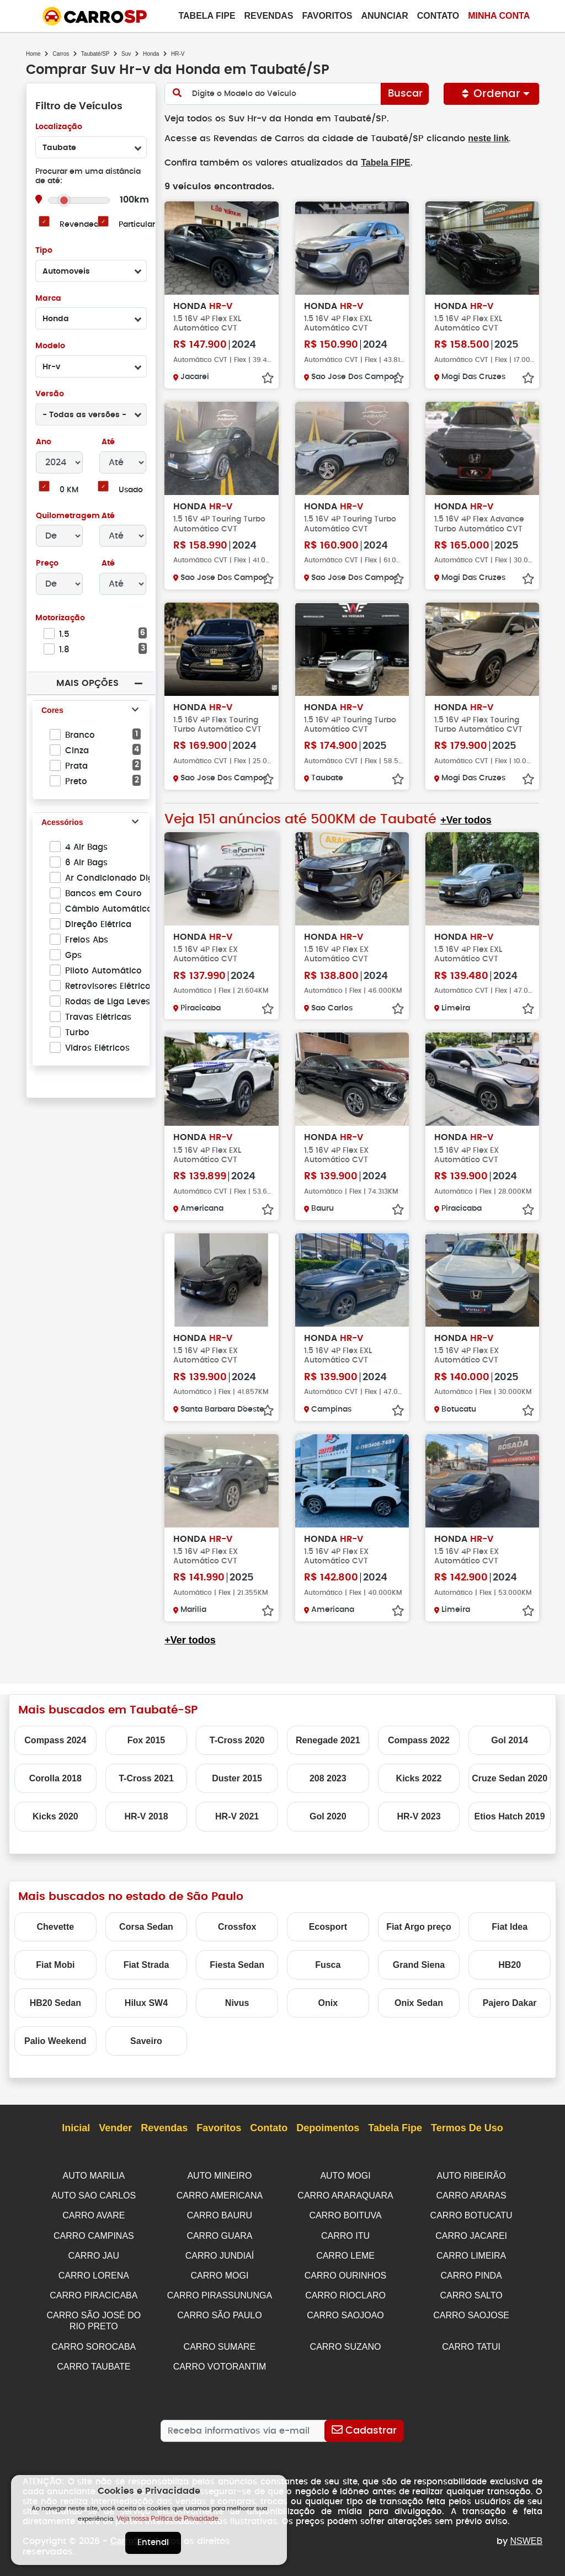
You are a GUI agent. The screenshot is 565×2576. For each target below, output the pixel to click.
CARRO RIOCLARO (345, 2291)
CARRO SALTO (471, 2291)
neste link (479, 138)
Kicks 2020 (55, 1815)
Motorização (60, 618)
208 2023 (328, 1777)
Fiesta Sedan (237, 1963)
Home (33, 54)
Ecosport (328, 1925)
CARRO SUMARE (220, 2340)
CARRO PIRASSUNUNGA (219, 2291)
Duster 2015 (237, 1777)
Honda (151, 54)
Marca (48, 299)
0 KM (69, 490)
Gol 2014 (509, 1739)
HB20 (509, 1963)
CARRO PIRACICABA (93, 2291)
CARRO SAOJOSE (471, 2310)
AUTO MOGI (345, 2174)
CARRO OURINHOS (345, 2271)
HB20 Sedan (55, 2001)
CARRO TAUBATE (93, 2360)
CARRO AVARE (93, 2213)
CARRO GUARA (219, 2233)
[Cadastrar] (364, 2424)
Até (107, 442)
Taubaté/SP (95, 54)
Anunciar (384, 15)
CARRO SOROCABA (93, 2340)
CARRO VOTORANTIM (219, 2360)
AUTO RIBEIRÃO (471, 2174)
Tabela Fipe (206, 15)
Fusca (327, 1963)
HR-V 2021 (237, 1815)
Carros (60, 54)
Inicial (76, 2127)
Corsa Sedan (146, 1925)
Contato (438, 15)
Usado (131, 490)
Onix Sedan (419, 2001)
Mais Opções (87, 683)
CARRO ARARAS (471, 2194)
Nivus (237, 2001)
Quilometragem (67, 516)
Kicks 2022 (419, 1777)
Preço (47, 563)
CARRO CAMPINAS (94, 2233)
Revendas (269, 15)
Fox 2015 (146, 1739)
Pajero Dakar (510, 2001)
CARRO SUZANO (345, 2340)
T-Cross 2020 (237, 1739)
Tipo (43, 251)
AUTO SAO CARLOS (94, 2194)
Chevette (55, 1925)
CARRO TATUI (471, 2340)
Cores (52, 710)
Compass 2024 (55, 1739)
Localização (58, 127)
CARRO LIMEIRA (471, 2252)
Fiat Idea (509, 1925)
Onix (328, 2001)
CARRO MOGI (219, 2271)
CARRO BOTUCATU (471, 2213)
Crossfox (237, 1925)
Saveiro (146, 2040)
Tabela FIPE (381, 162)
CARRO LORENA (93, 2271)
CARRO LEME (345, 2252)
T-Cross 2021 (146, 1777)
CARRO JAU (93, 2252)
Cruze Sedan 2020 (509, 1777)
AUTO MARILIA (94, 2174)
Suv (126, 54)
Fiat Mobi (55, 1963)
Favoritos (327, 15)
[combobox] (91, 147)
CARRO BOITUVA (345, 2213)
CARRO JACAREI (471, 2233)
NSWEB (526, 2533)
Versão (49, 394)
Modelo (50, 346)
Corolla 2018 (55, 1777)
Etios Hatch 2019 (510, 1815)
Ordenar (491, 94)
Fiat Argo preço (418, 1925)
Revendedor (83, 225)
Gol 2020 (328, 1815)
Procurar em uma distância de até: (88, 176)
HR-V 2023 (418, 1815)
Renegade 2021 (328, 1739)
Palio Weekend (55, 2040)
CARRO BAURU (219, 2213)
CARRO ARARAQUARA (345, 2194)
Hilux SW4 (146, 2001)
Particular (137, 225)
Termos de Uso (467, 2127)
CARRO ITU (345, 2233)
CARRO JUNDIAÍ (219, 2252)
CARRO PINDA (471, 2271)
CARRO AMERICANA (220, 2194)
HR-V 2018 (146, 1815)
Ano (44, 442)
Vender (115, 2127)
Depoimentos (327, 2127)
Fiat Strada (146, 1963)
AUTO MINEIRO (219, 2174)
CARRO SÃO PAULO (219, 2310)
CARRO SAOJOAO (345, 2310)
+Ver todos (464, 819)
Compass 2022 (419, 1739)
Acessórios (62, 822)
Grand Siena (419, 1963)
